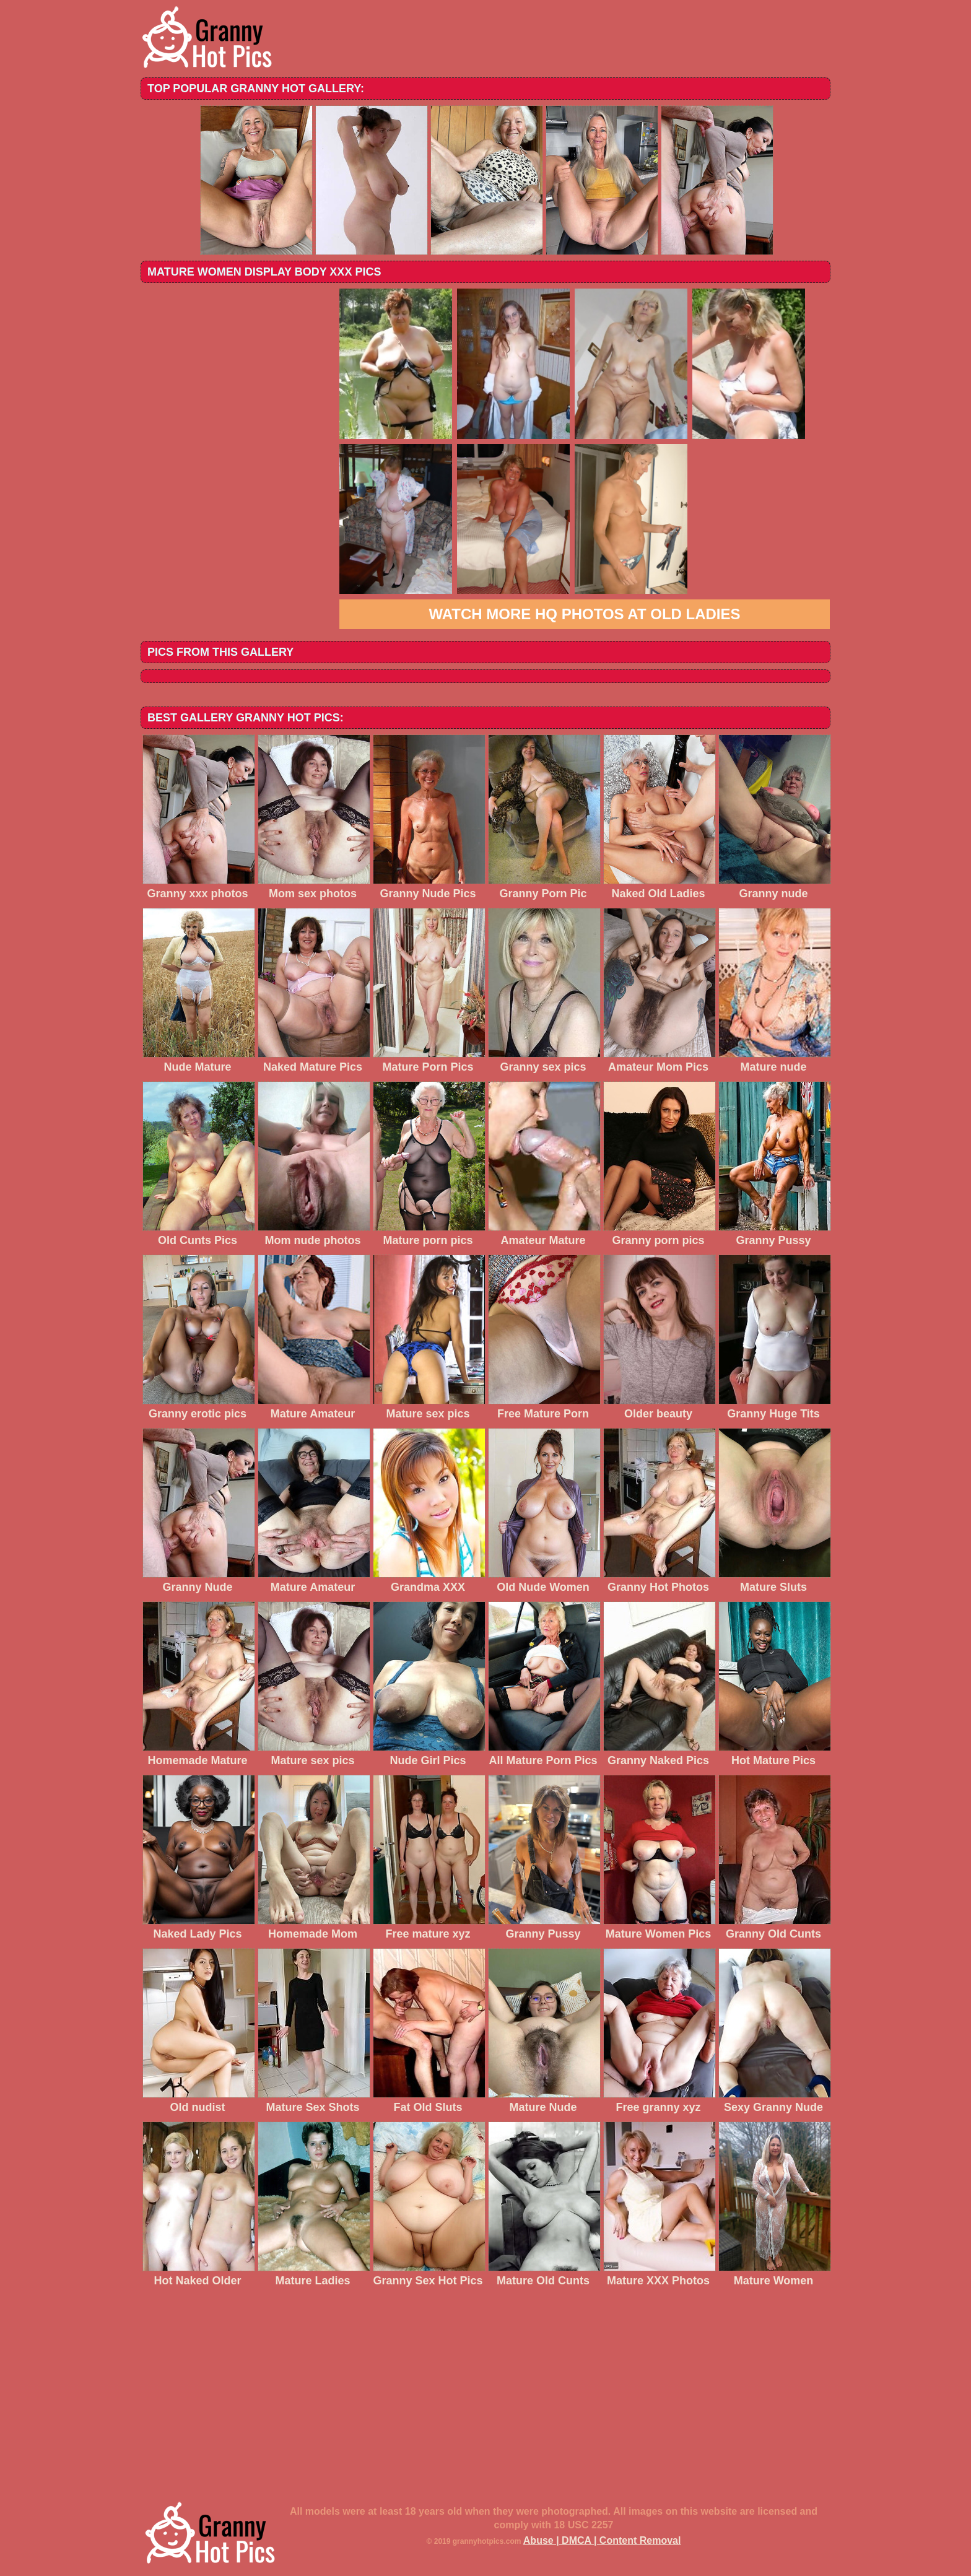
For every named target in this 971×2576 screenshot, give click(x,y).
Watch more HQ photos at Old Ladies (584, 614)
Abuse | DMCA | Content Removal (602, 2540)
